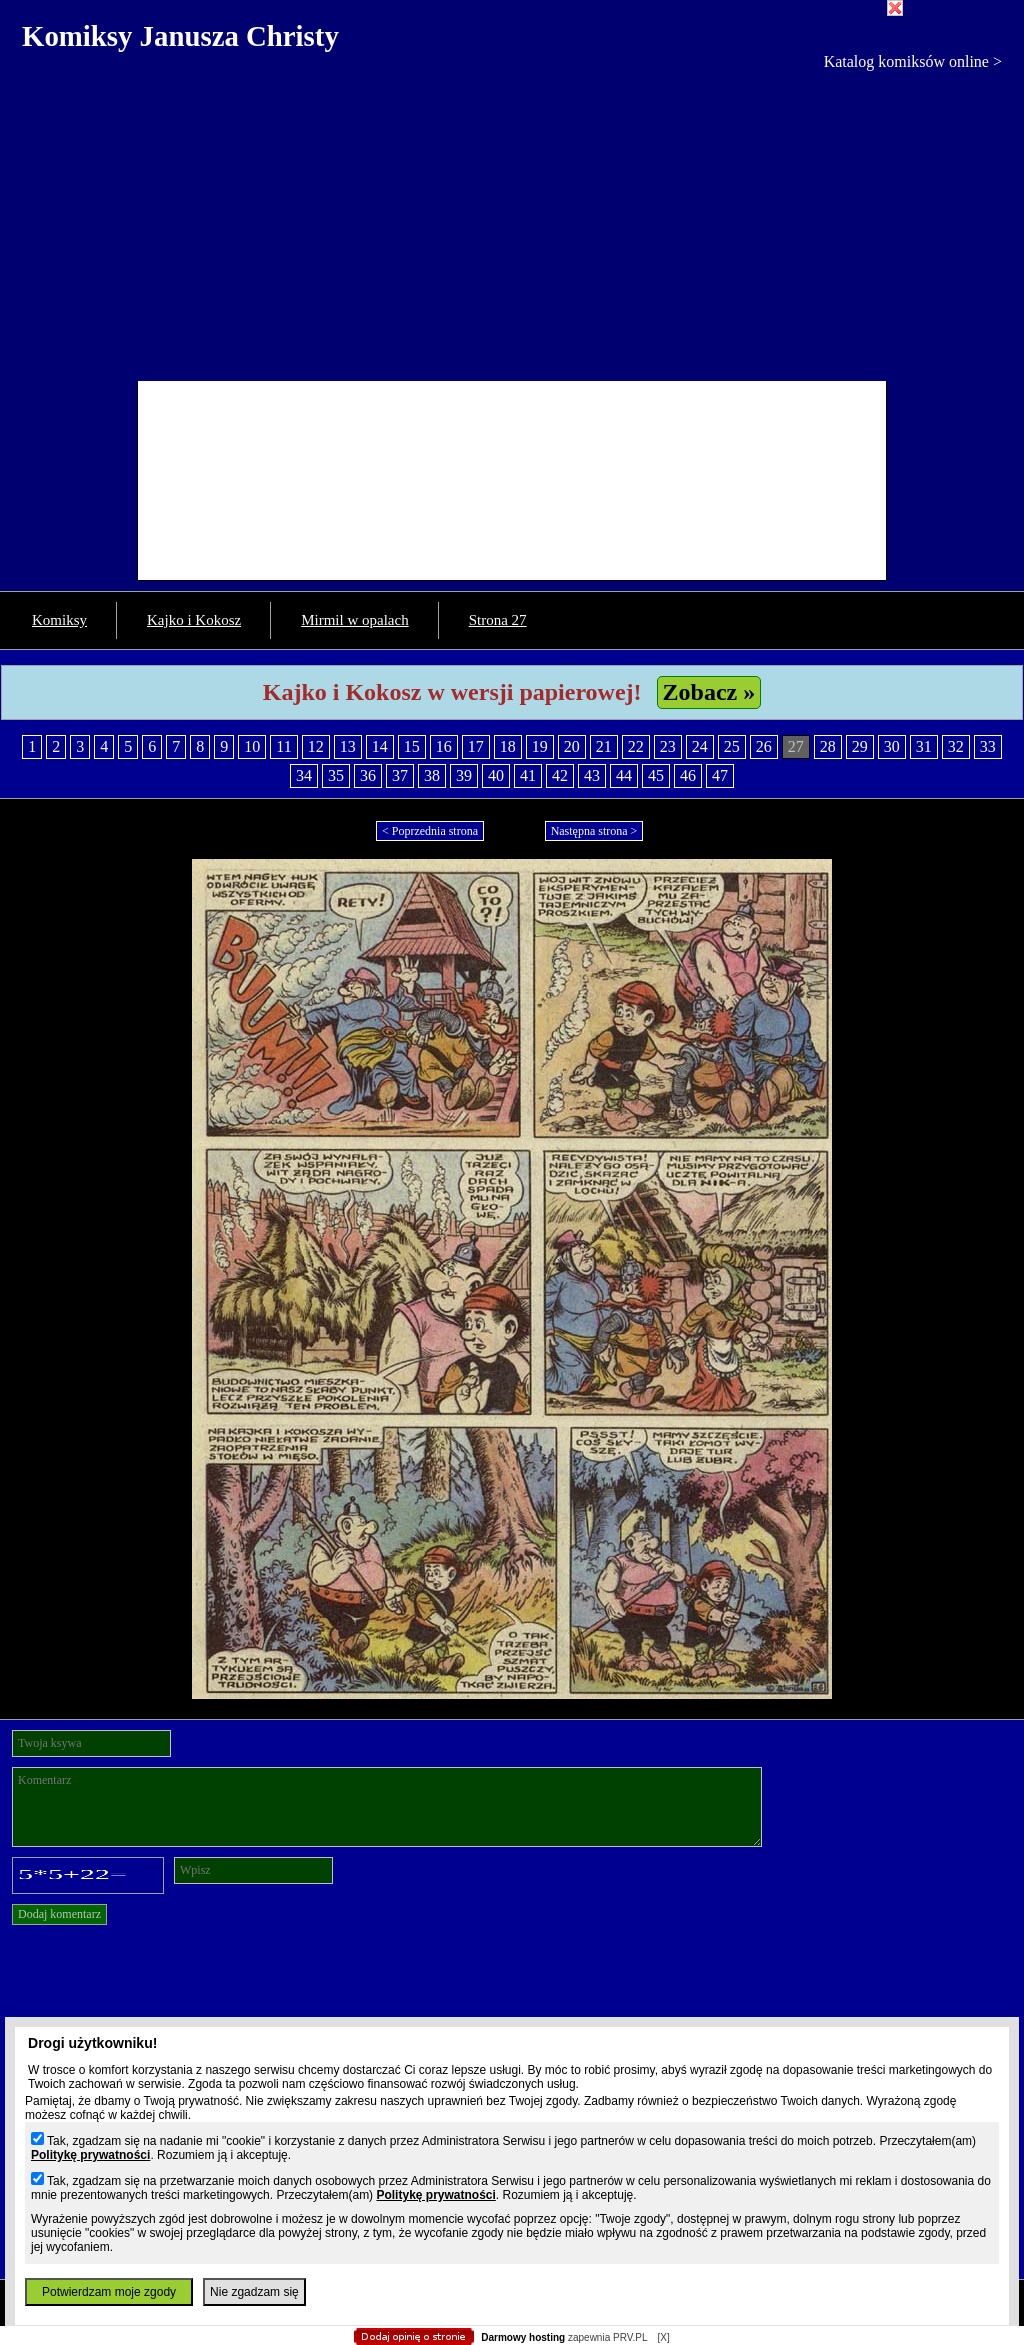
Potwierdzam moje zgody (109, 2292)
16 (444, 746)
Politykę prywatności (90, 2155)
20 (572, 746)
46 (688, 775)
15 (412, 746)
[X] (663, 2337)
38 (432, 775)
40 (496, 775)
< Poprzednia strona (430, 831)
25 (732, 746)
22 (636, 746)
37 (400, 775)
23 (668, 746)
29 (860, 746)
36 (368, 775)
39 (464, 775)
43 (592, 775)
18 (508, 746)
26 (764, 746)
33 (988, 746)
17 (476, 746)
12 (316, 746)
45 (656, 775)
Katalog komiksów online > (913, 61)
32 (956, 746)
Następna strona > (594, 831)
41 (528, 775)
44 (624, 775)
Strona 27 (498, 620)
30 (892, 746)
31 (924, 746)
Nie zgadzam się (254, 2292)
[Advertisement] (512, 221)
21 (604, 746)
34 (304, 775)
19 (540, 746)
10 (252, 746)
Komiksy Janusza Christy (180, 36)
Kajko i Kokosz (194, 620)
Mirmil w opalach (354, 620)
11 (283, 746)
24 (700, 746)
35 (336, 775)
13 (348, 746)
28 (828, 746)
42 (560, 775)
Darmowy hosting (523, 2337)
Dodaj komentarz (59, 1914)
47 (720, 775)
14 (380, 746)
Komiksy (59, 620)
